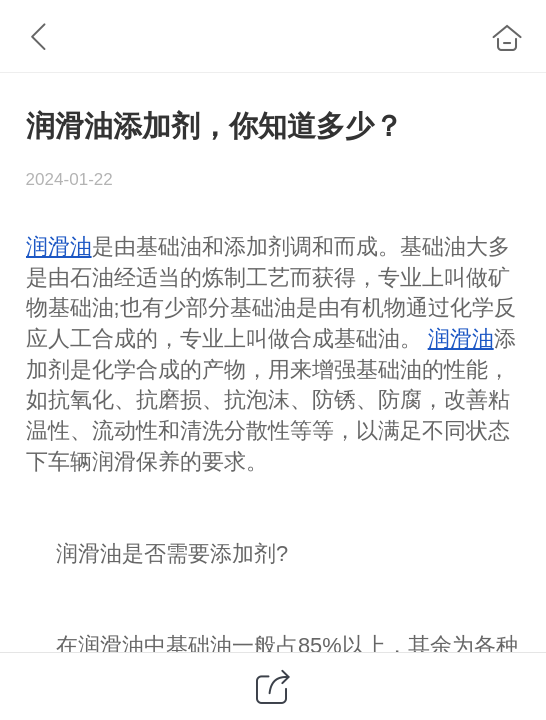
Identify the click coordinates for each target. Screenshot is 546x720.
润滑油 (59, 246)
